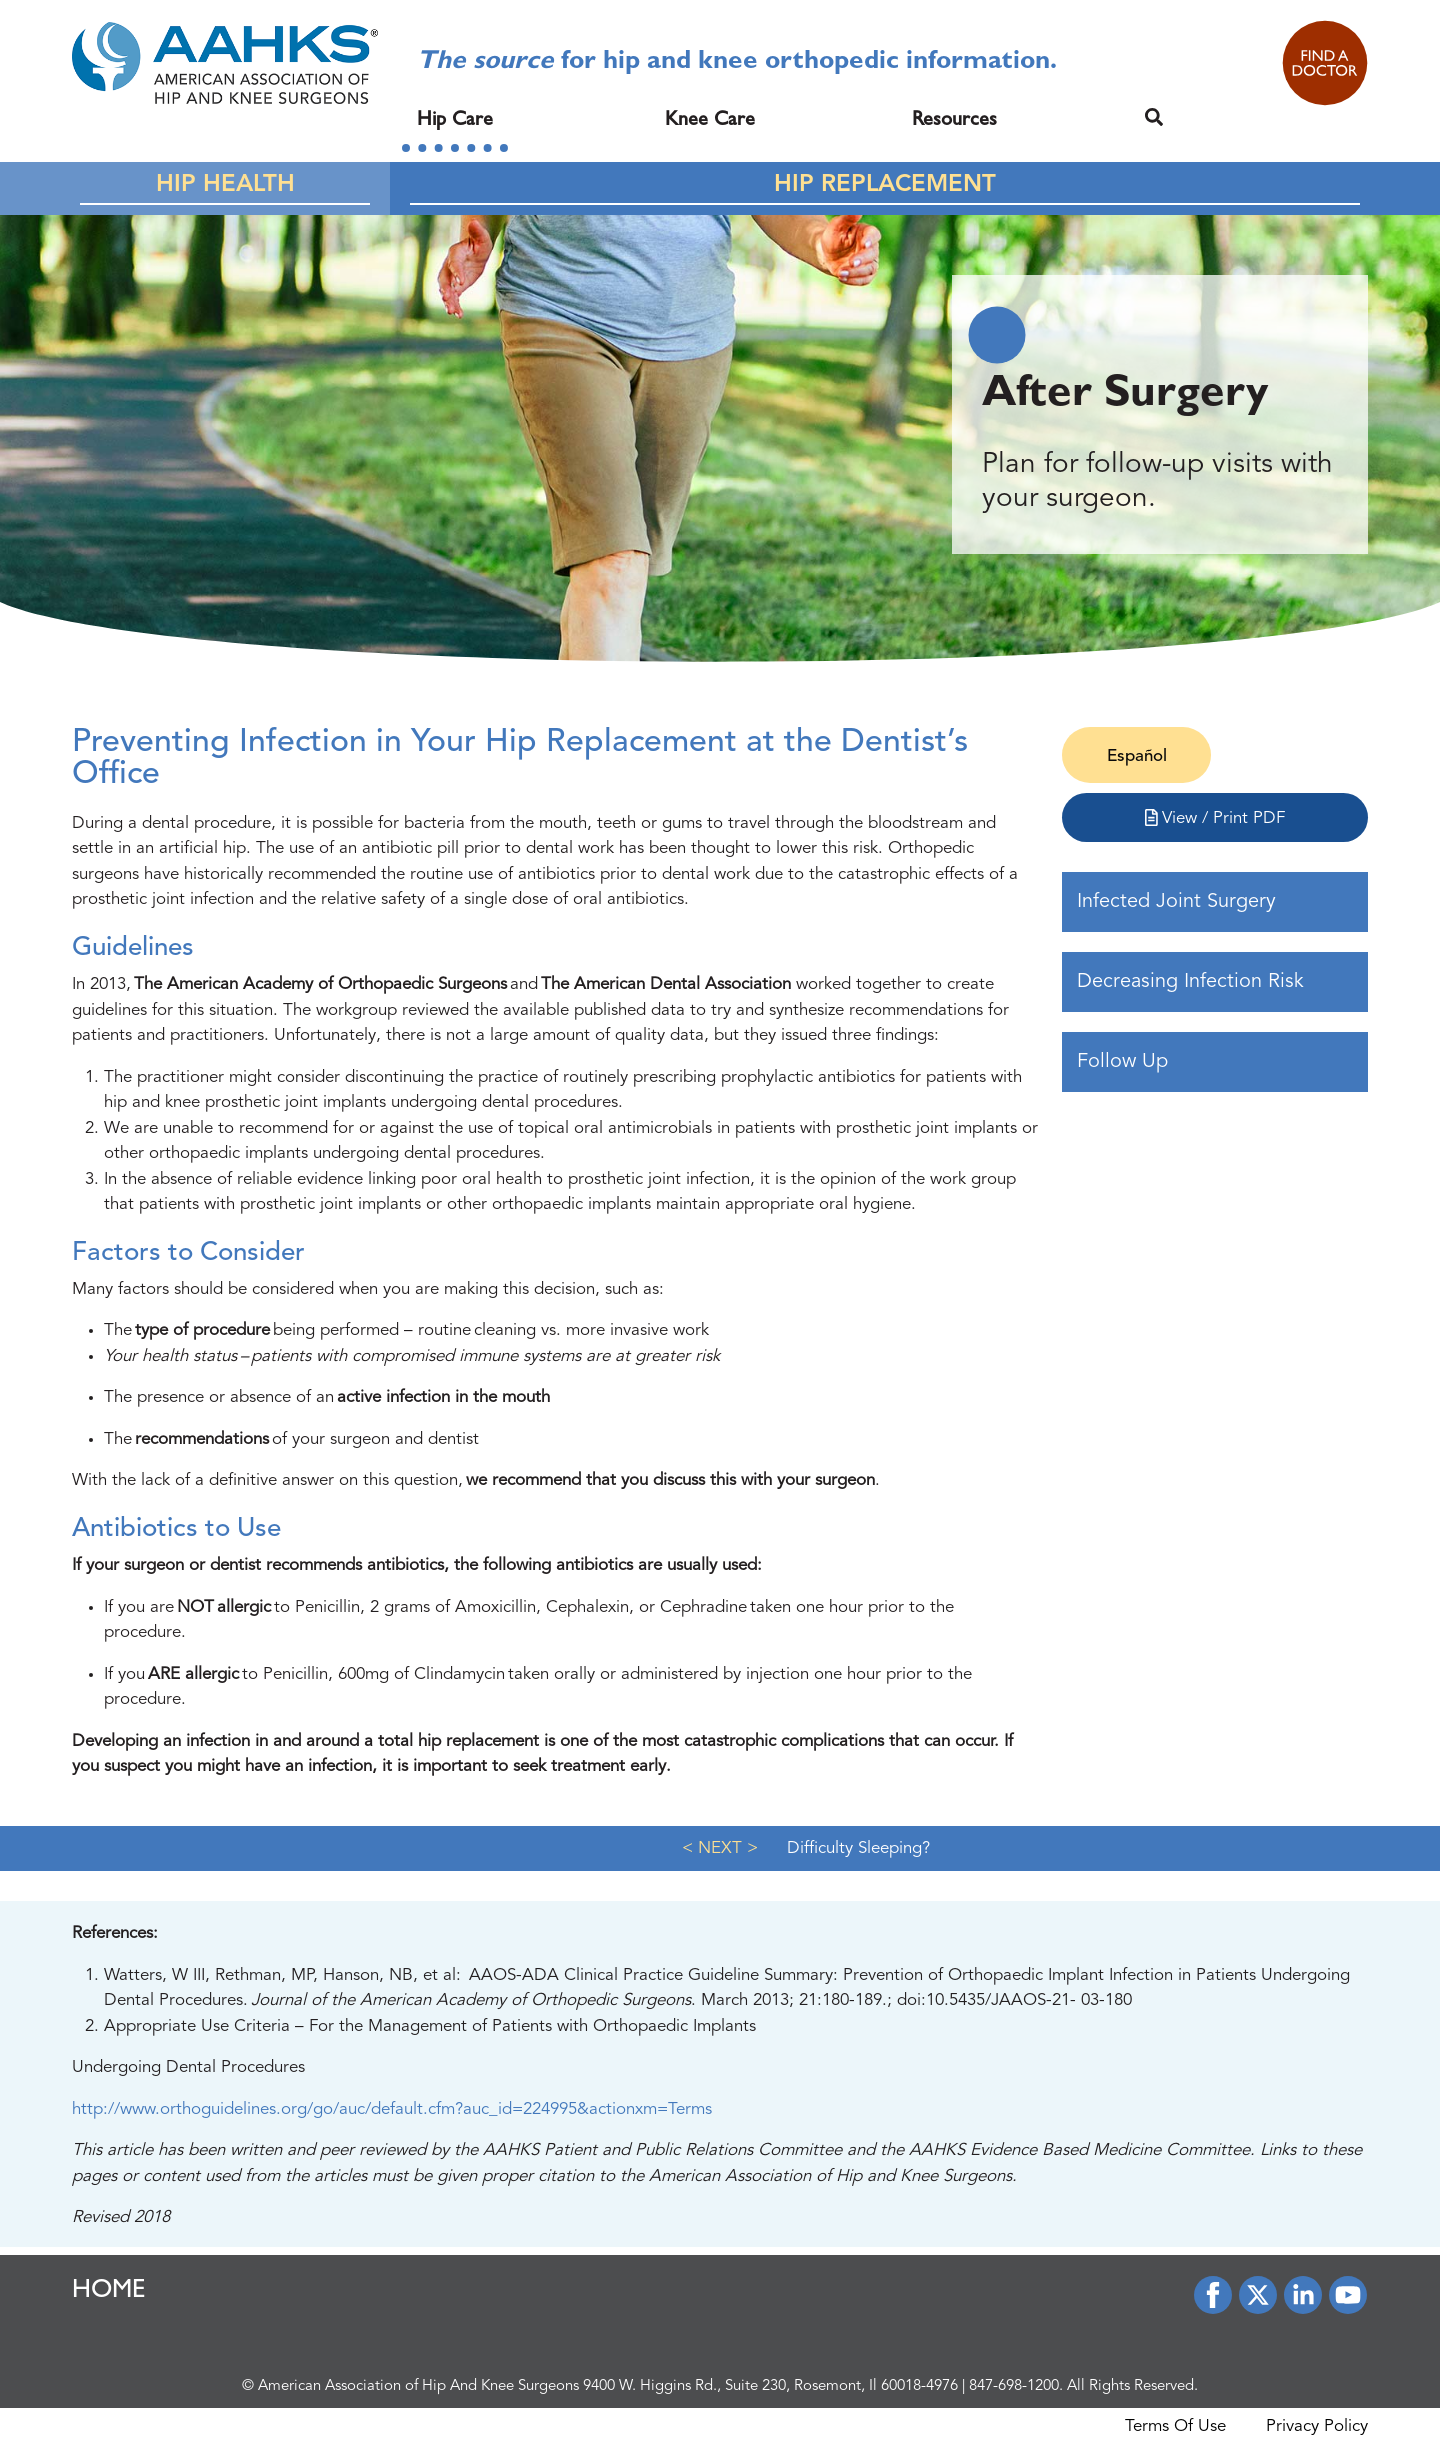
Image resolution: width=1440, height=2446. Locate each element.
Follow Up (1122, 1062)
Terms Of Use (1175, 2426)
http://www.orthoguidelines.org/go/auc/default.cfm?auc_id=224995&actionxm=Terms (392, 2109)
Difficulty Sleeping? (858, 1848)
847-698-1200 (1014, 2386)
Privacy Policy (1317, 2426)
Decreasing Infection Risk (1190, 982)
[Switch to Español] (1136, 757)
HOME (109, 2292)
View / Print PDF (1215, 818)
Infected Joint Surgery (1176, 902)
